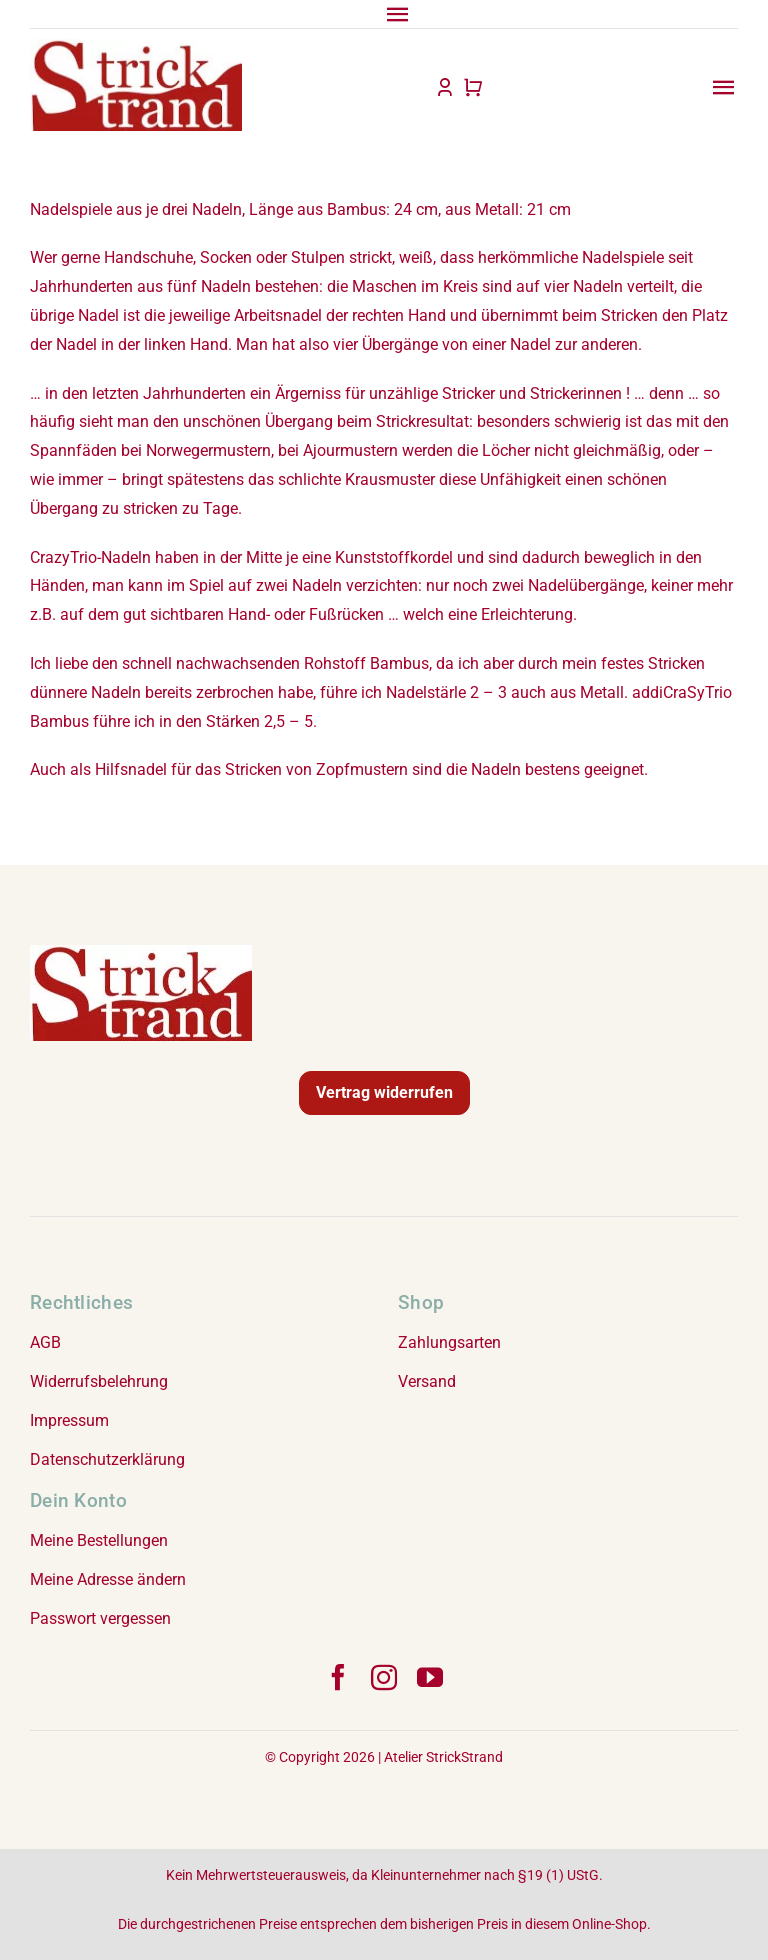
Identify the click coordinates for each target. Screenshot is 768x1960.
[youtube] (430, 1677)
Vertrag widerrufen (384, 1092)
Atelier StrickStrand (443, 1757)
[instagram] (384, 1677)
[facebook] (338, 1677)
